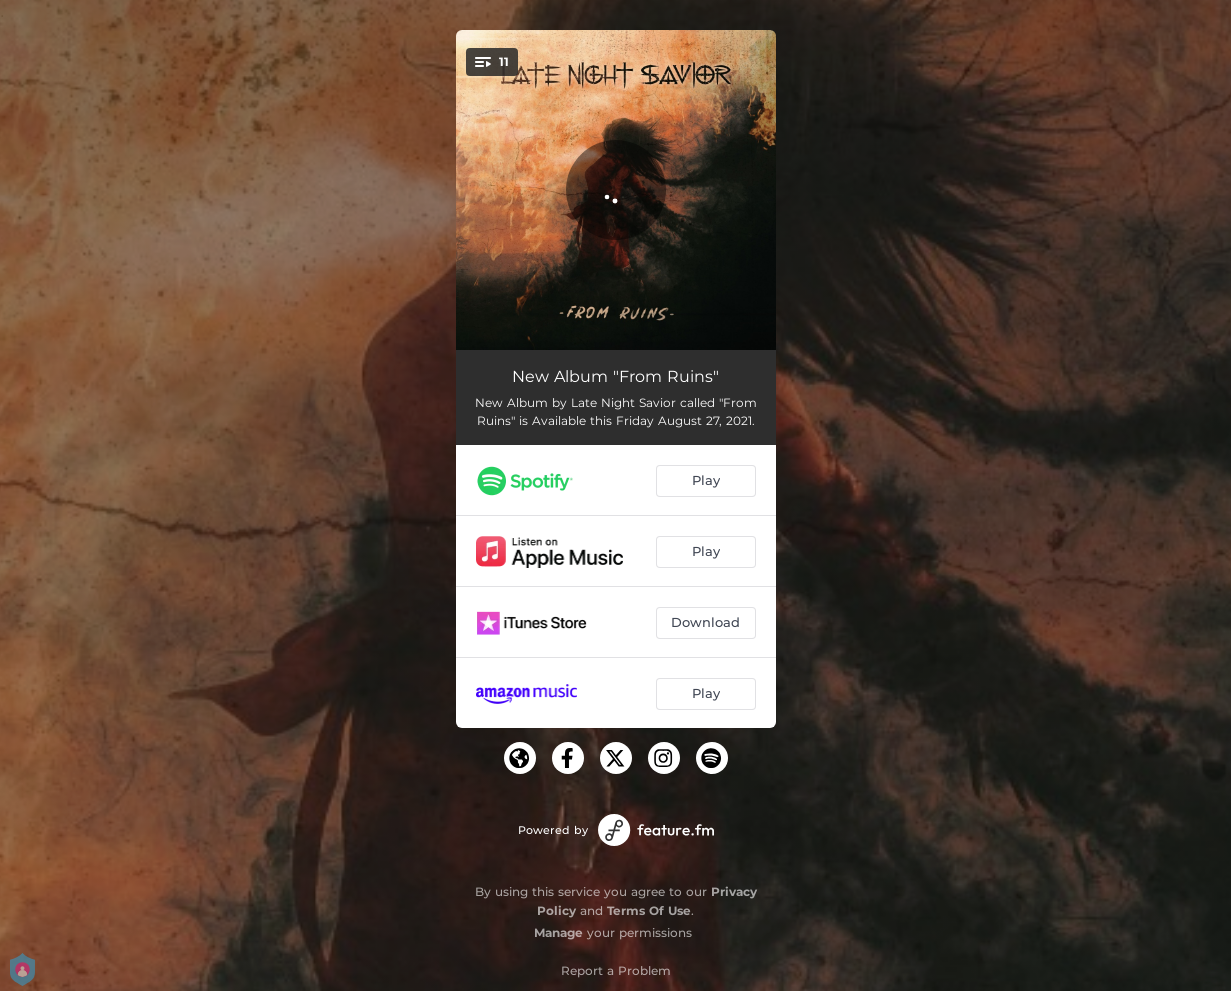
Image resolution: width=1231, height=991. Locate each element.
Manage (558, 932)
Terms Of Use (649, 910)
